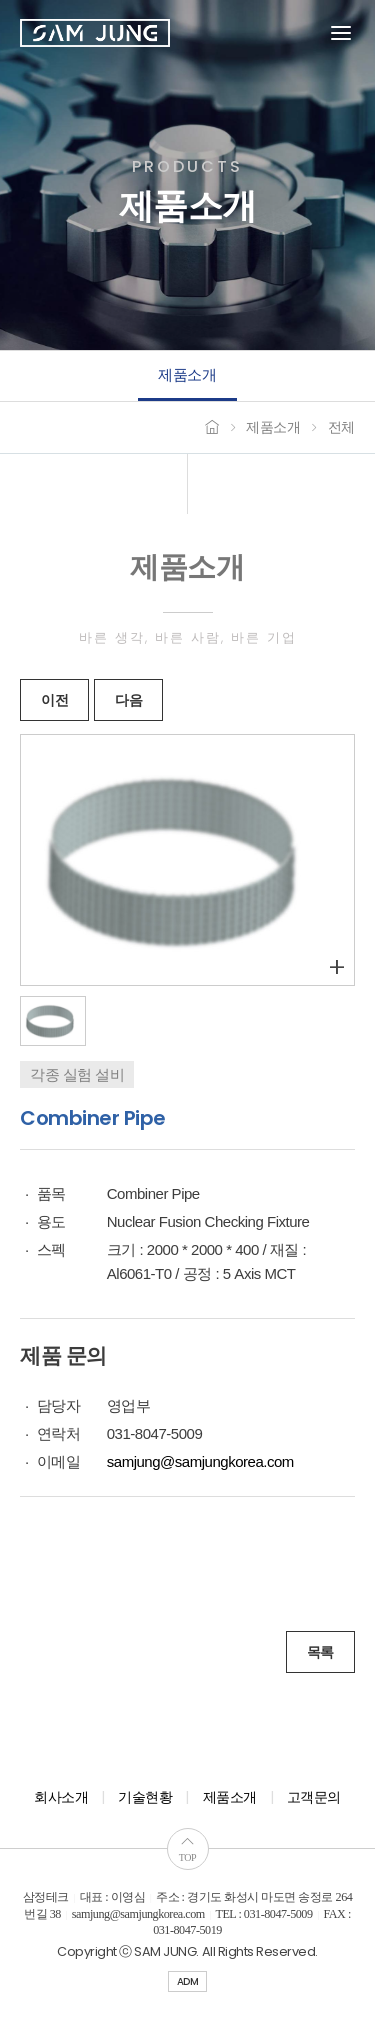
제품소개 (187, 374)
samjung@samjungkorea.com (200, 1461)
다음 (128, 700)
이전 (54, 700)
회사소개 (61, 1797)
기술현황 (145, 1797)
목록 (320, 1652)
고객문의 (314, 1797)
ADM (188, 1981)
